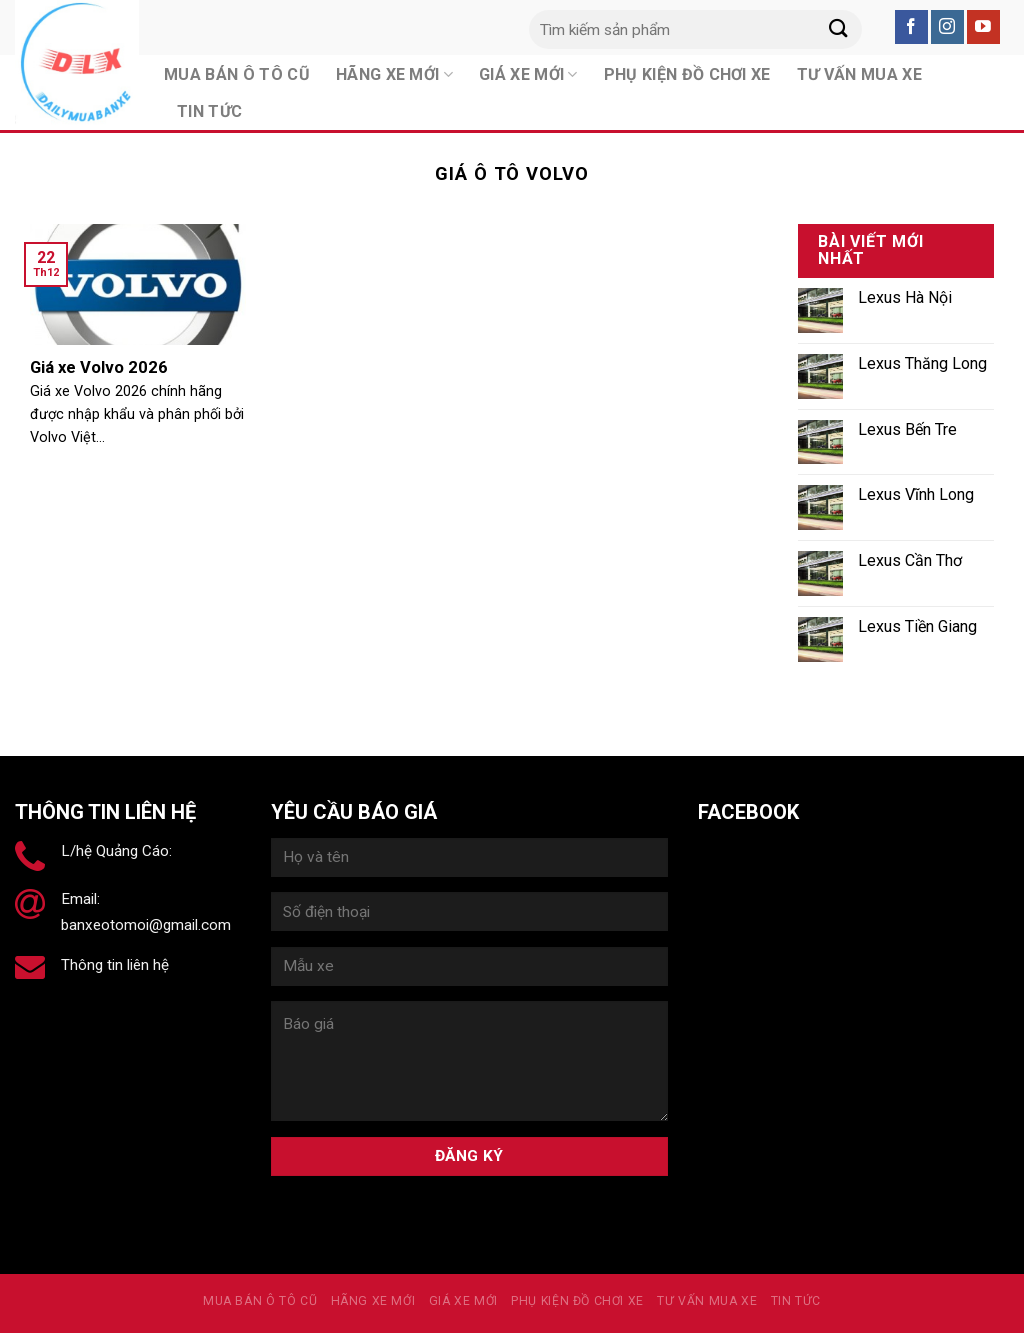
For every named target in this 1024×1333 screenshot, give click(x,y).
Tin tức (209, 111)
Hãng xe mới (373, 1301)
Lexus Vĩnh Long (916, 494)
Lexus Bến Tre (907, 429)
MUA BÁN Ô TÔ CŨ (260, 1301)
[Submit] (839, 29)
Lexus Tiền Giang (917, 626)
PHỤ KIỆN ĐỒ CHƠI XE (577, 1301)
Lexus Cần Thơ (910, 560)
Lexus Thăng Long (922, 363)
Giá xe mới (463, 1301)
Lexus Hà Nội (905, 297)
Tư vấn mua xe (707, 1301)
